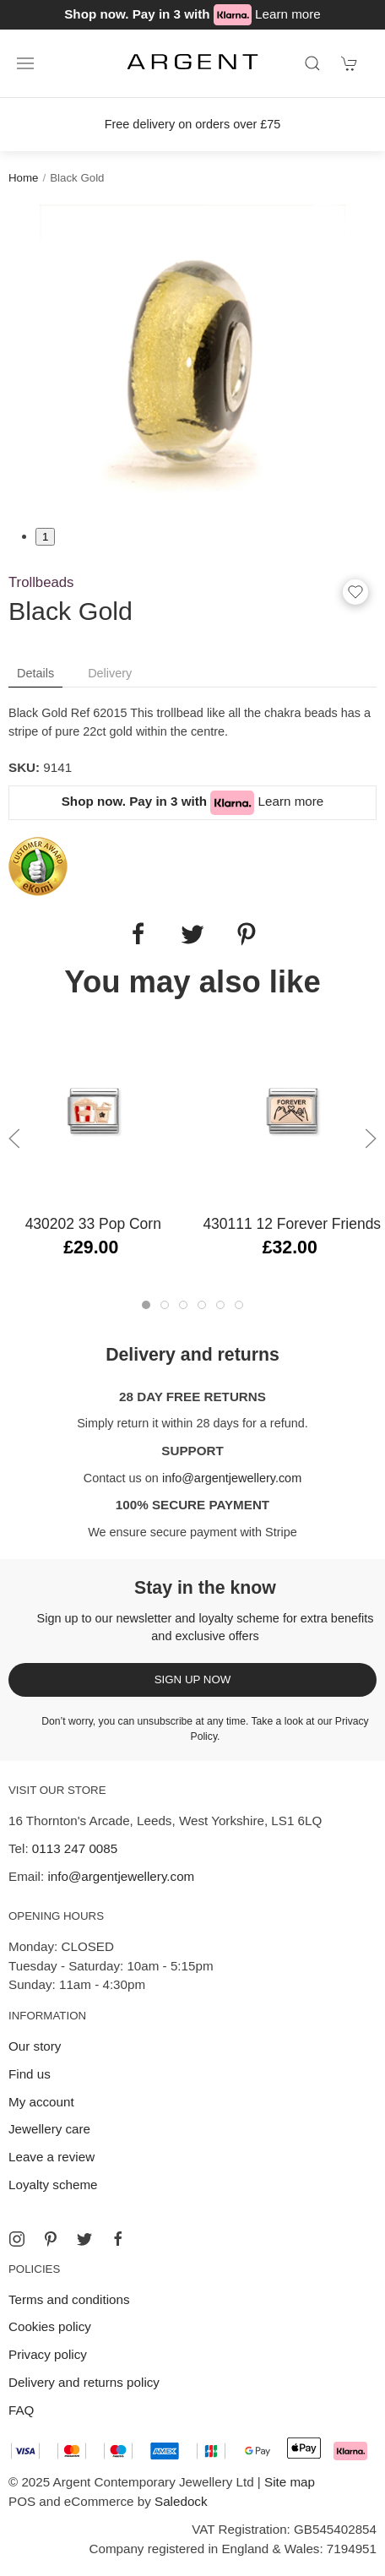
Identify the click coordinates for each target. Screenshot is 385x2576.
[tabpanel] (192, 356)
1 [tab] (45, 536)
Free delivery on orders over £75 (193, 124)
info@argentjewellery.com (231, 1478)
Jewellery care (49, 2129)
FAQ (21, 2410)
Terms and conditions (69, 2299)
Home (23, 177)
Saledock (181, 2501)
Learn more (288, 14)
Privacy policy (47, 2354)
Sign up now (193, 1679)
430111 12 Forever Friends (292, 1223)
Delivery (110, 673)
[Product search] (312, 63)
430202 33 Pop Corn (93, 1223)
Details (35, 673)
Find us (29, 2074)
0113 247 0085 (74, 1848)
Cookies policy (49, 2326)
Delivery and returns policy (84, 2382)
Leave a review (51, 2156)
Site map (289, 2482)
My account (41, 2102)
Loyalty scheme (53, 2184)
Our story (34, 2046)
